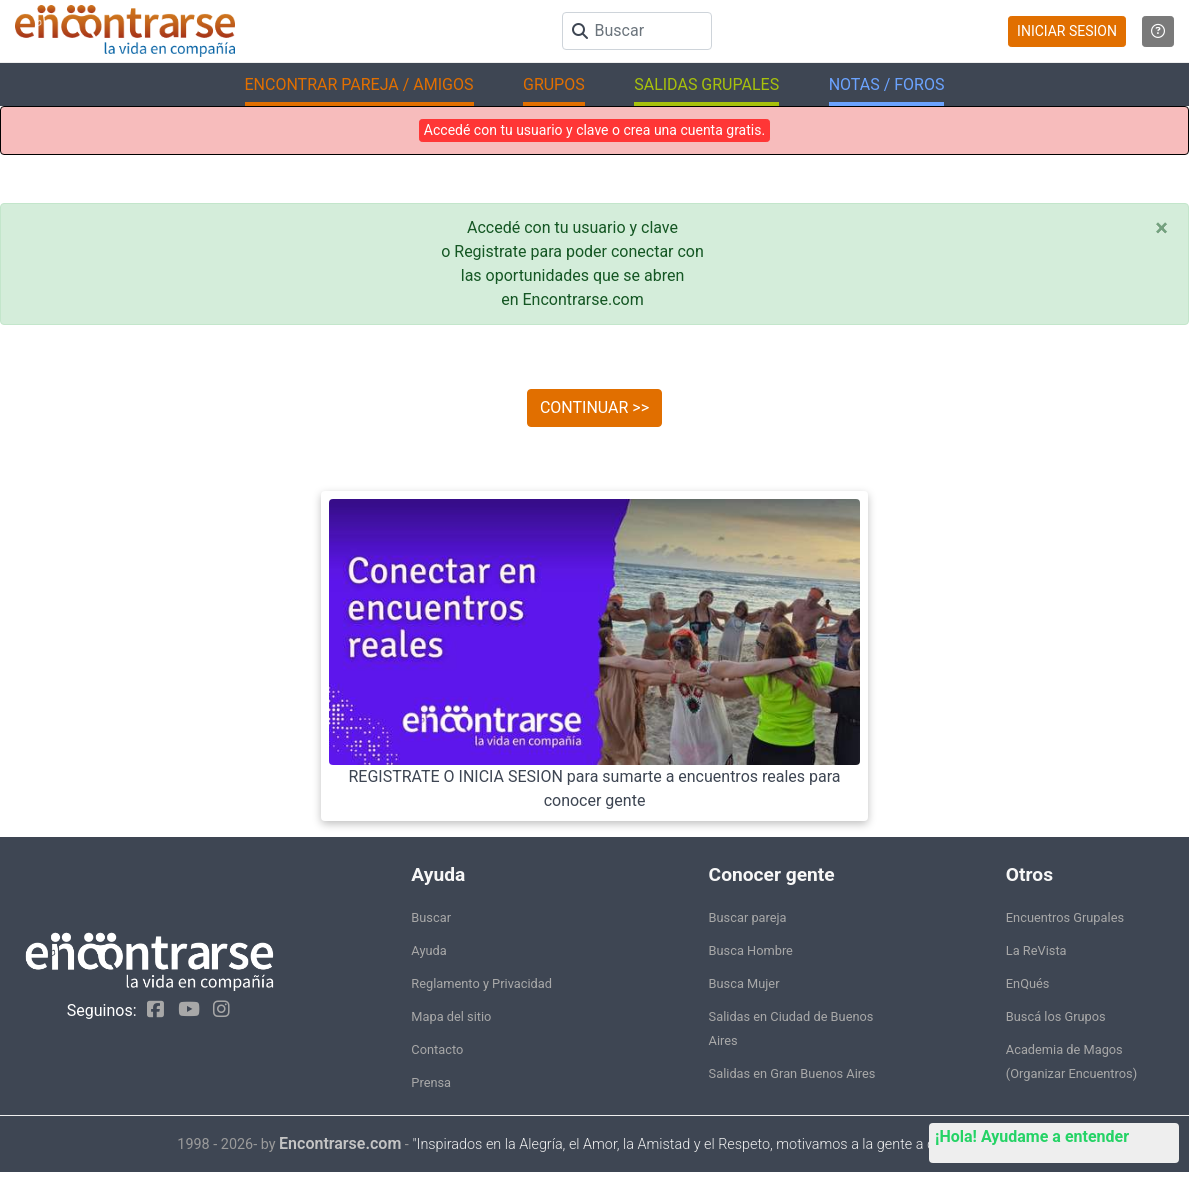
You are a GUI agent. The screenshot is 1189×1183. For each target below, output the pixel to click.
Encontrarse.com (340, 1143)
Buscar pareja (748, 917)
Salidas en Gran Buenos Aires (792, 1073)
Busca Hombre (751, 950)
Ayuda (428, 950)
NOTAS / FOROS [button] (887, 84)
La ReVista (1036, 950)
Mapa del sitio (451, 1016)
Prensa (431, 1082)
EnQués (1028, 983)
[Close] (1161, 228)
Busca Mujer (744, 983)
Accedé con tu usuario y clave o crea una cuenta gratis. (594, 130)
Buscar (431, 917)
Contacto (437, 1049)
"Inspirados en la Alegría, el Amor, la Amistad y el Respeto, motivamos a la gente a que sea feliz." (711, 1144)
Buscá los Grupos (1056, 1016)
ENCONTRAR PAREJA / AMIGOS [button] (359, 84)
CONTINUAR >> (594, 407)
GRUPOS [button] (554, 84)
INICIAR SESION (1067, 31)
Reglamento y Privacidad (481, 983)
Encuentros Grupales (1065, 917)
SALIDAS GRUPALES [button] (706, 84)
